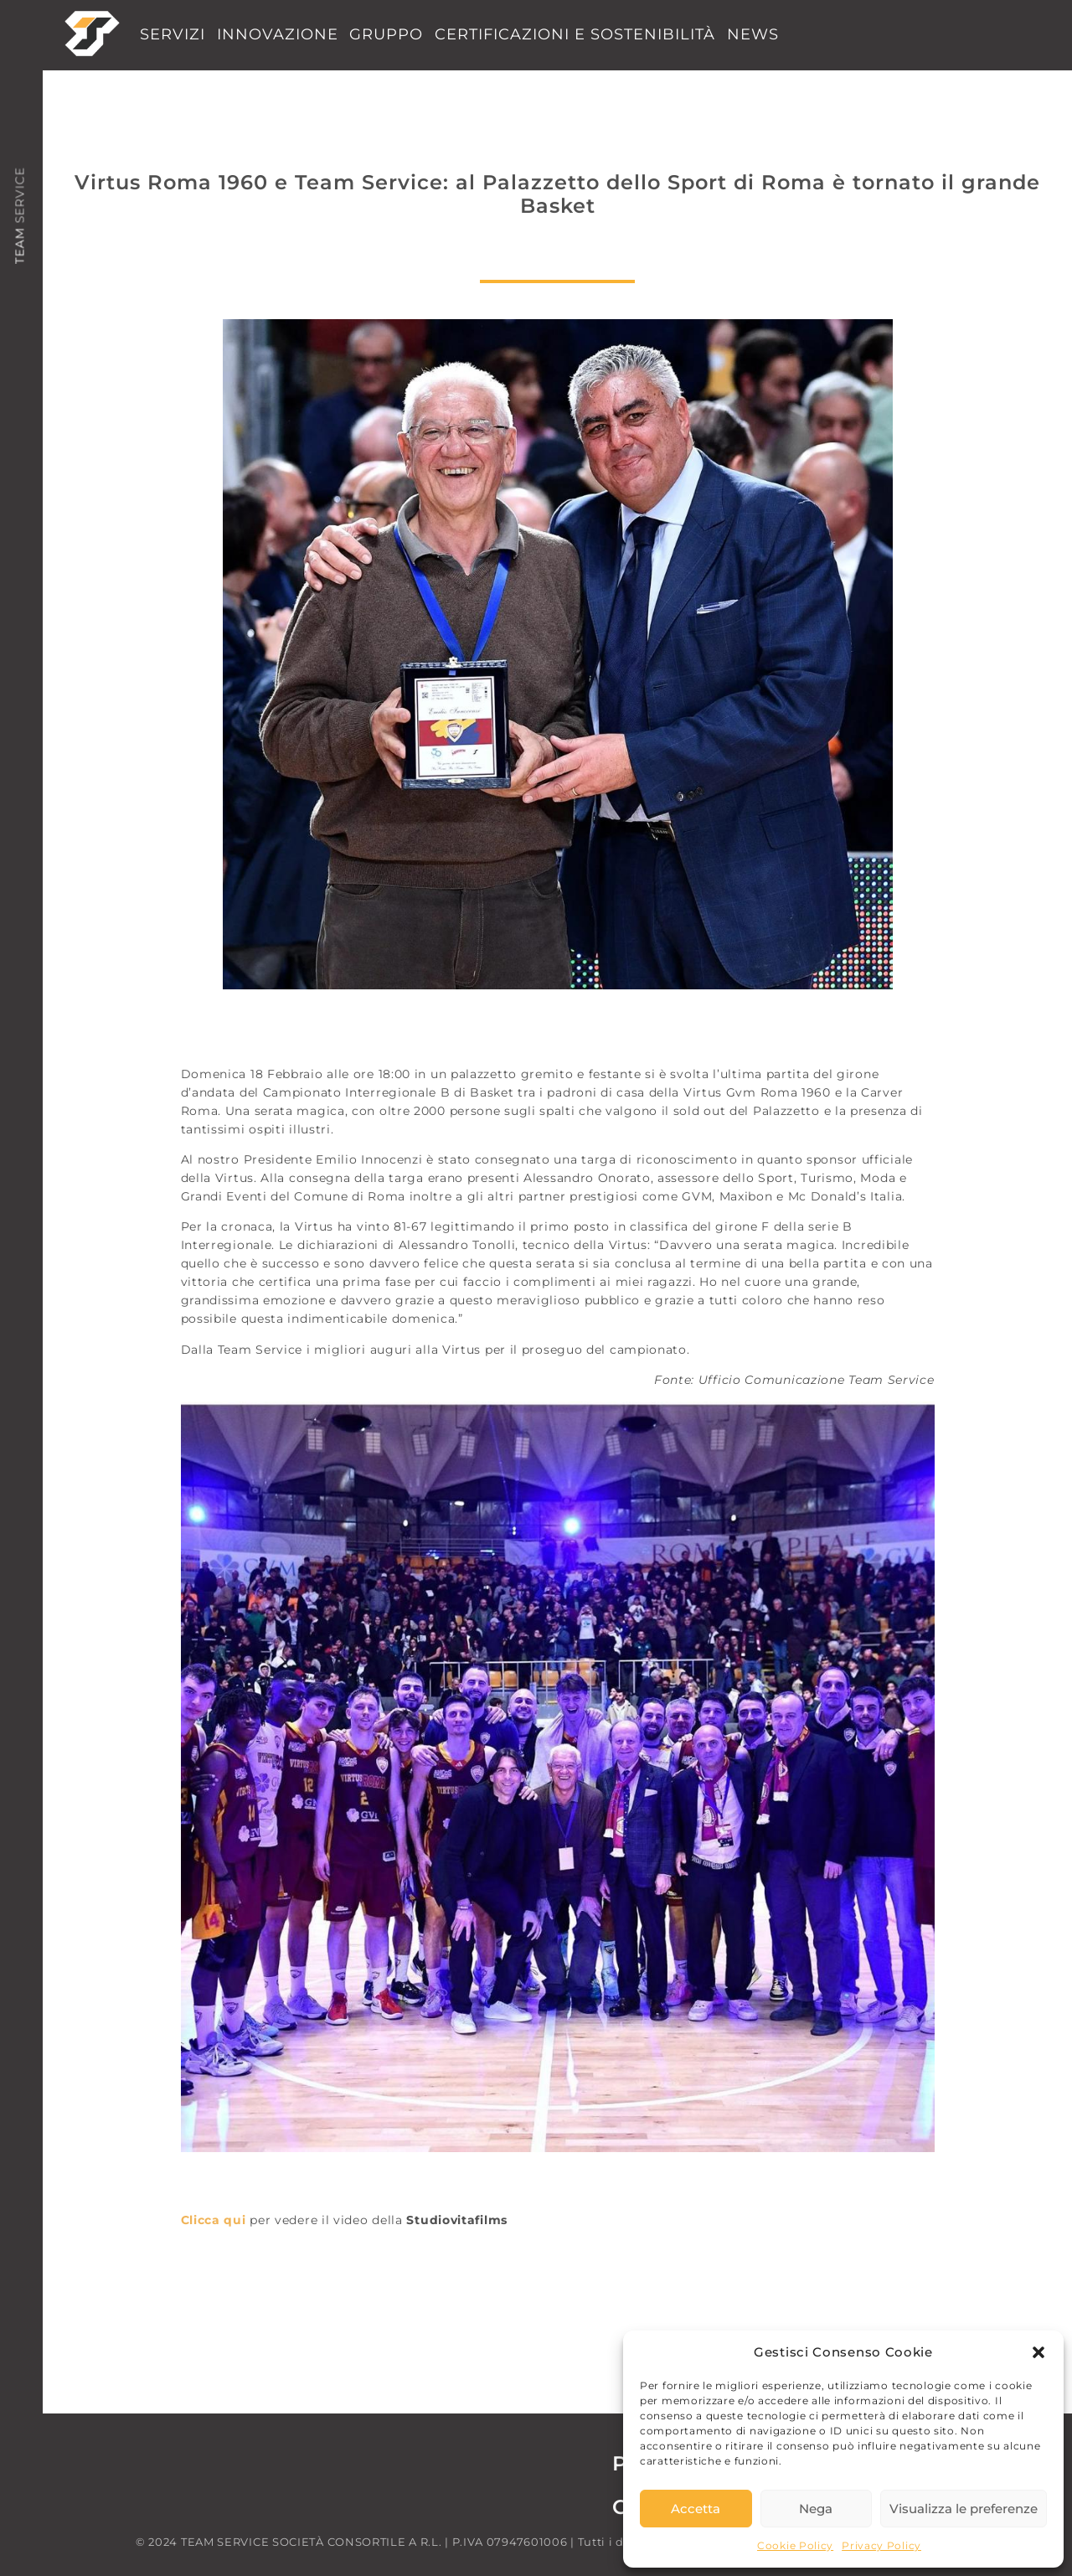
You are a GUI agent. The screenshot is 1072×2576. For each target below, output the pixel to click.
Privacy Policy (881, 2545)
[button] (1038, 2352)
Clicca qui (213, 2220)
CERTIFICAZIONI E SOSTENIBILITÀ (575, 34)
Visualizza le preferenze (963, 2509)
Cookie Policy (795, 2545)
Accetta (695, 2509)
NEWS (753, 34)
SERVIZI (172, 34)
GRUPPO (386, 34)
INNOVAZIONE (277, 34)
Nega (815, 2509)
